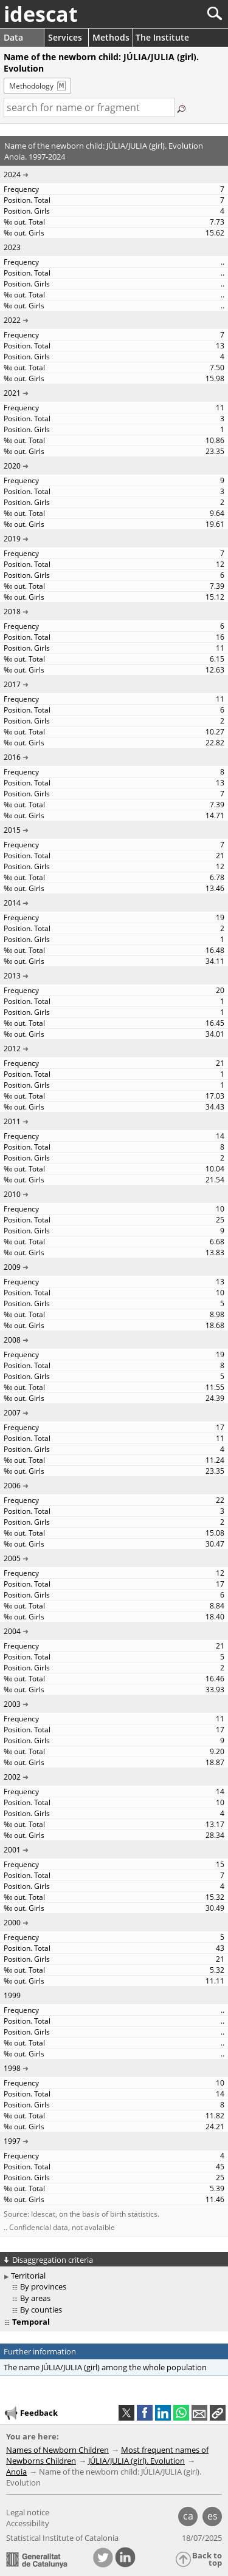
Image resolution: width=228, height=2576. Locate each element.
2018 (12, 611)
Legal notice (27, 2512)
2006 (12, 1485)
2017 (12, 684)
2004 (12, 1631)
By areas (35, 2298)
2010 (12, 1194)
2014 (12, 903)
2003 (12, 1704)
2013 (12, 976)
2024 (12, 174)
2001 (12, 1850)
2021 (12, 393)
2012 (12, 1048)
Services (65, 37)
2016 (12, 757)
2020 (12, 466)
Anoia (16, 2471)
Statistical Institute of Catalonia (62, 2537)
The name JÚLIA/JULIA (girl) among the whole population (105, 2367)
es (212, 2516)
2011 (12, 1121)
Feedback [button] (30, 2413)
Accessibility (27, 2523)
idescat (41, 14)
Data (13, 37)
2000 (12, 1922)
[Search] (174, 13)
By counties (41, 2309)
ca (188, 2516)
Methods (111, 37)
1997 (12, 2141)
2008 (12, 1340)
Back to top (207, 2559)
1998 (12, 2068)
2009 (12, 1267)
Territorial (28, 2275)
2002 (12, 1777)
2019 (12, 539)
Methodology (31, 86)
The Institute (162, 37)
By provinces (43, 2286)
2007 (12, 1413)
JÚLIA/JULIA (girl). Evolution (136, 2460)
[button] (218, 2413)
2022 (12, 320)
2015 (12, 830)
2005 (12, 1558)
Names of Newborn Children (57, 2449)
